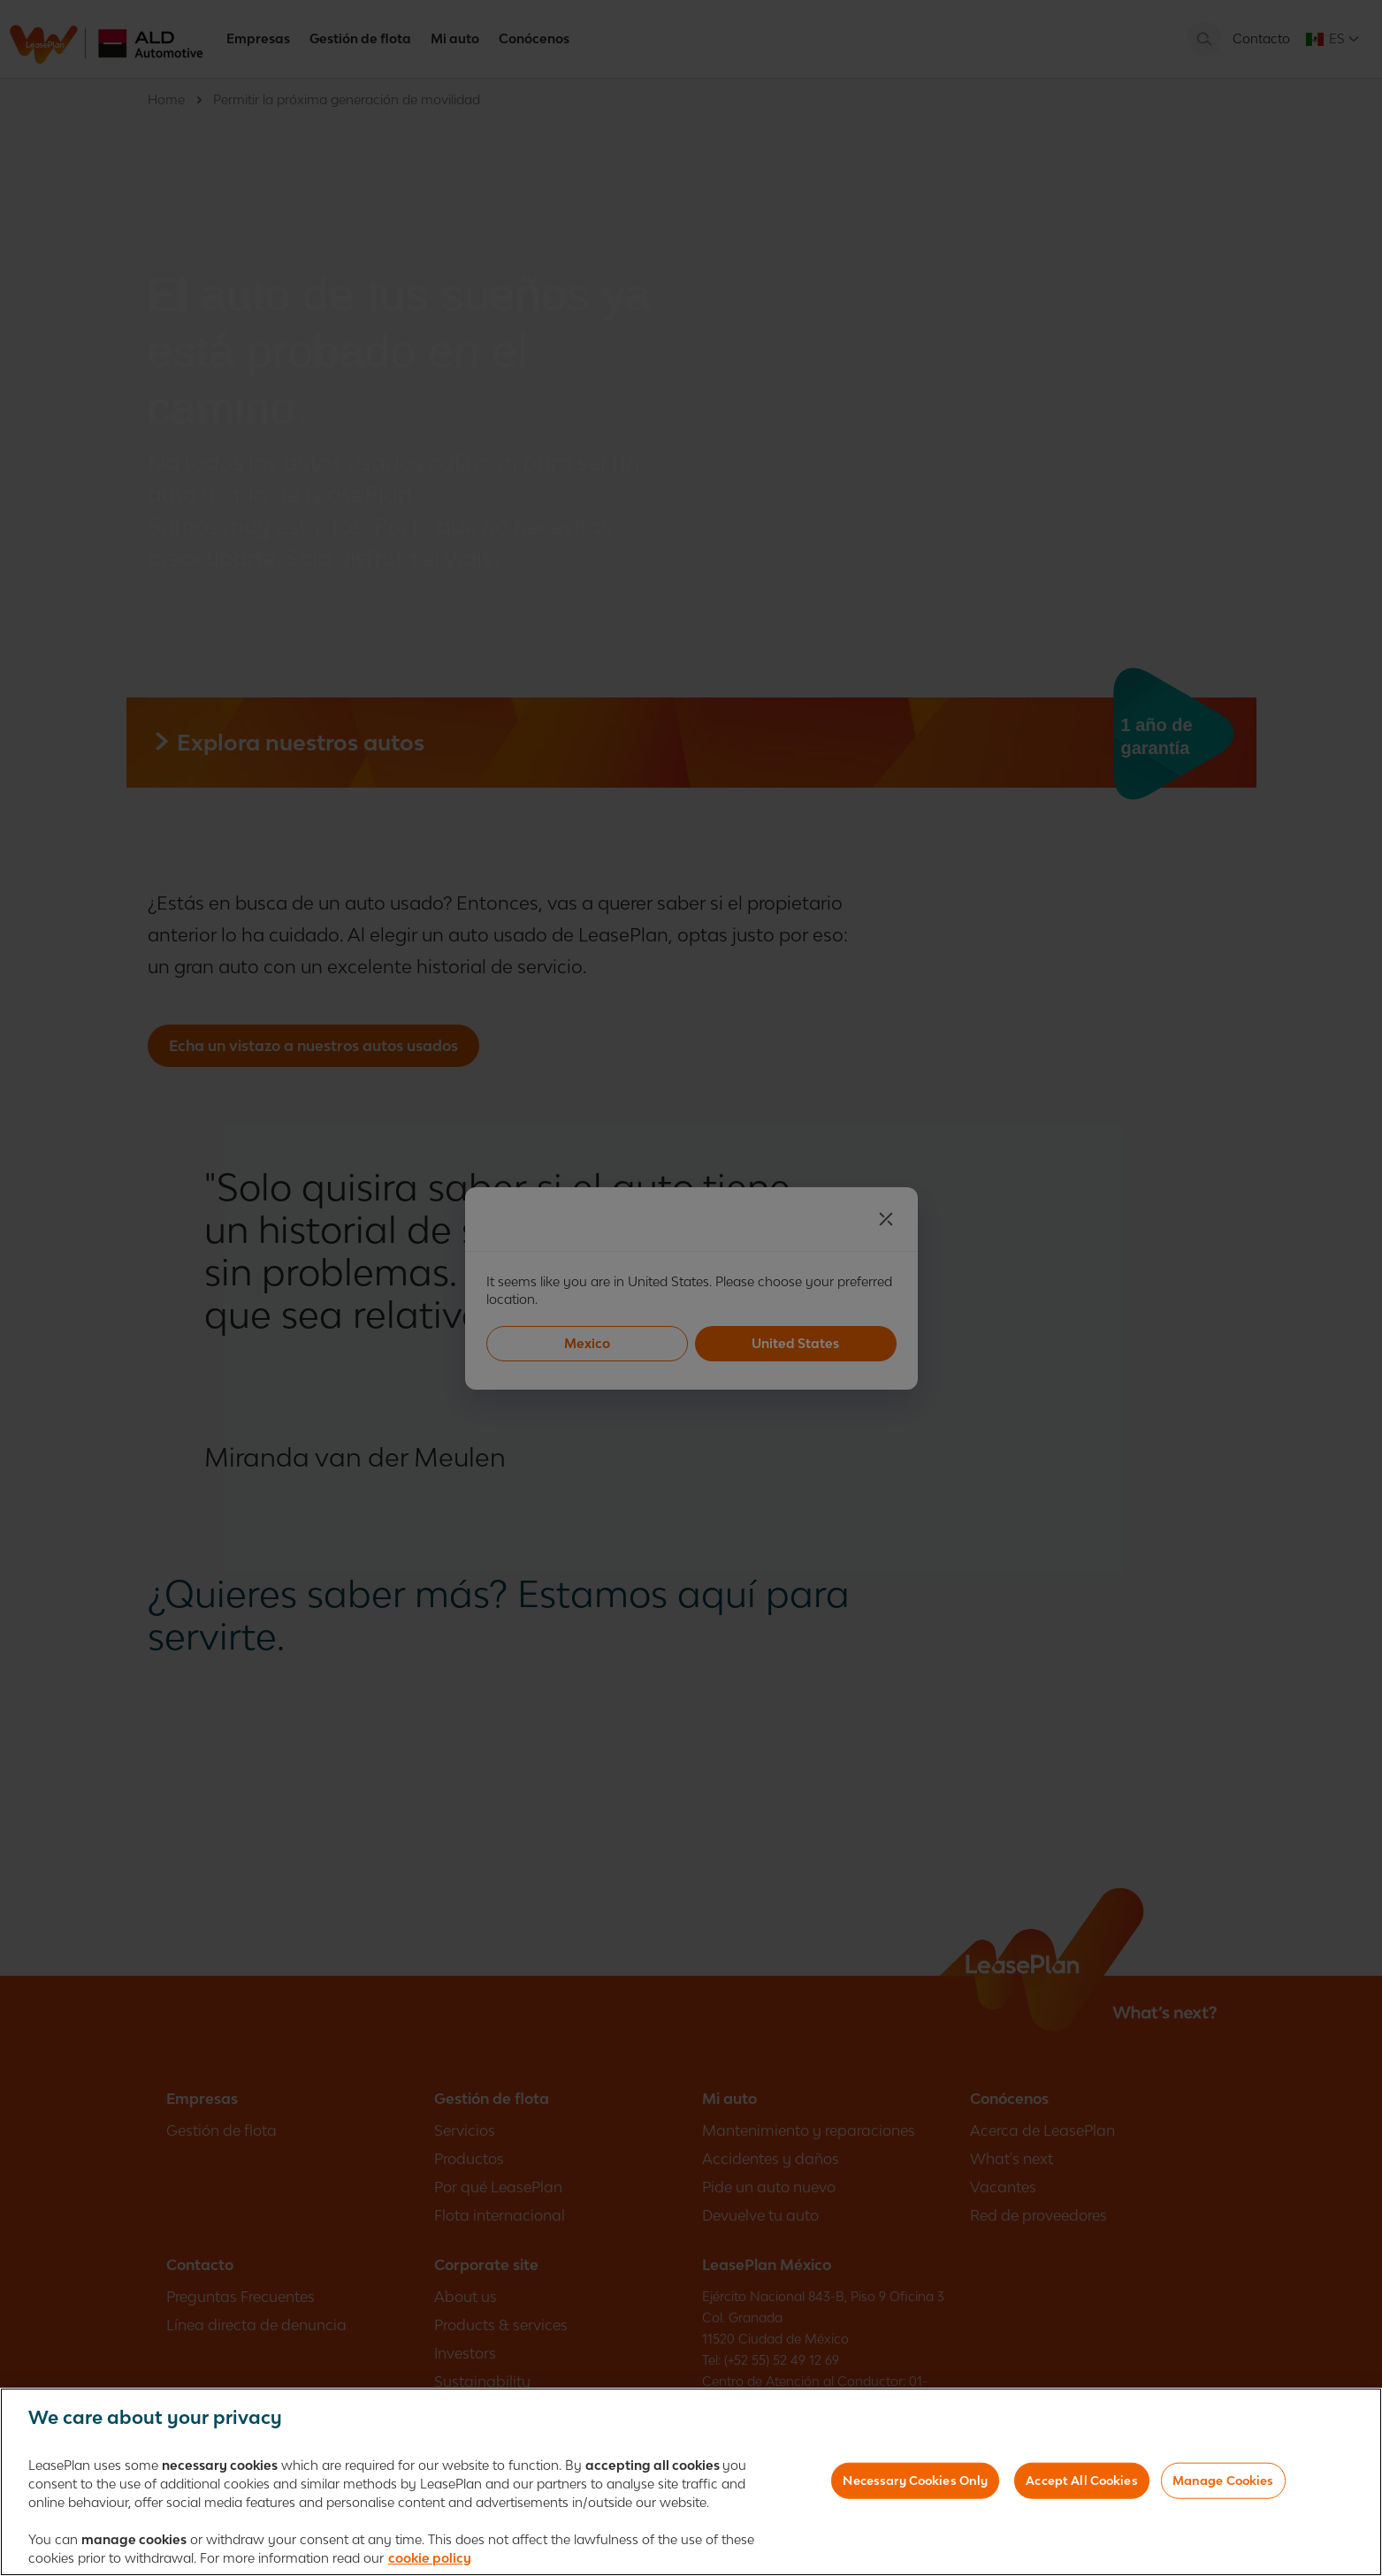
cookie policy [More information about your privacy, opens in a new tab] (429, 2562)
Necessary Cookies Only (915, 2484)
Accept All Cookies (1081, 2484)
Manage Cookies (1223, 2484)
